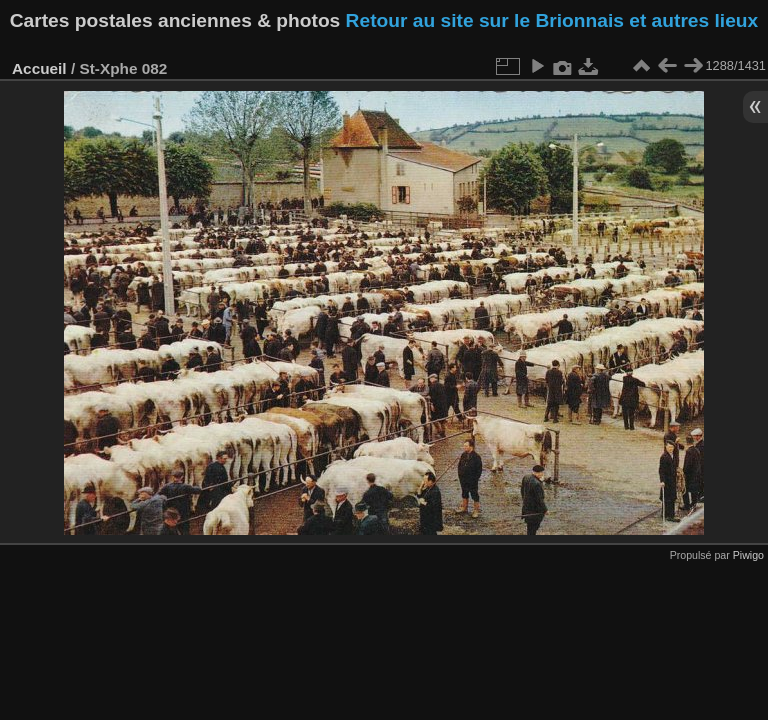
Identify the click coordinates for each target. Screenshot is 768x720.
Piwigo (748, 555)
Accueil (39, 68)
